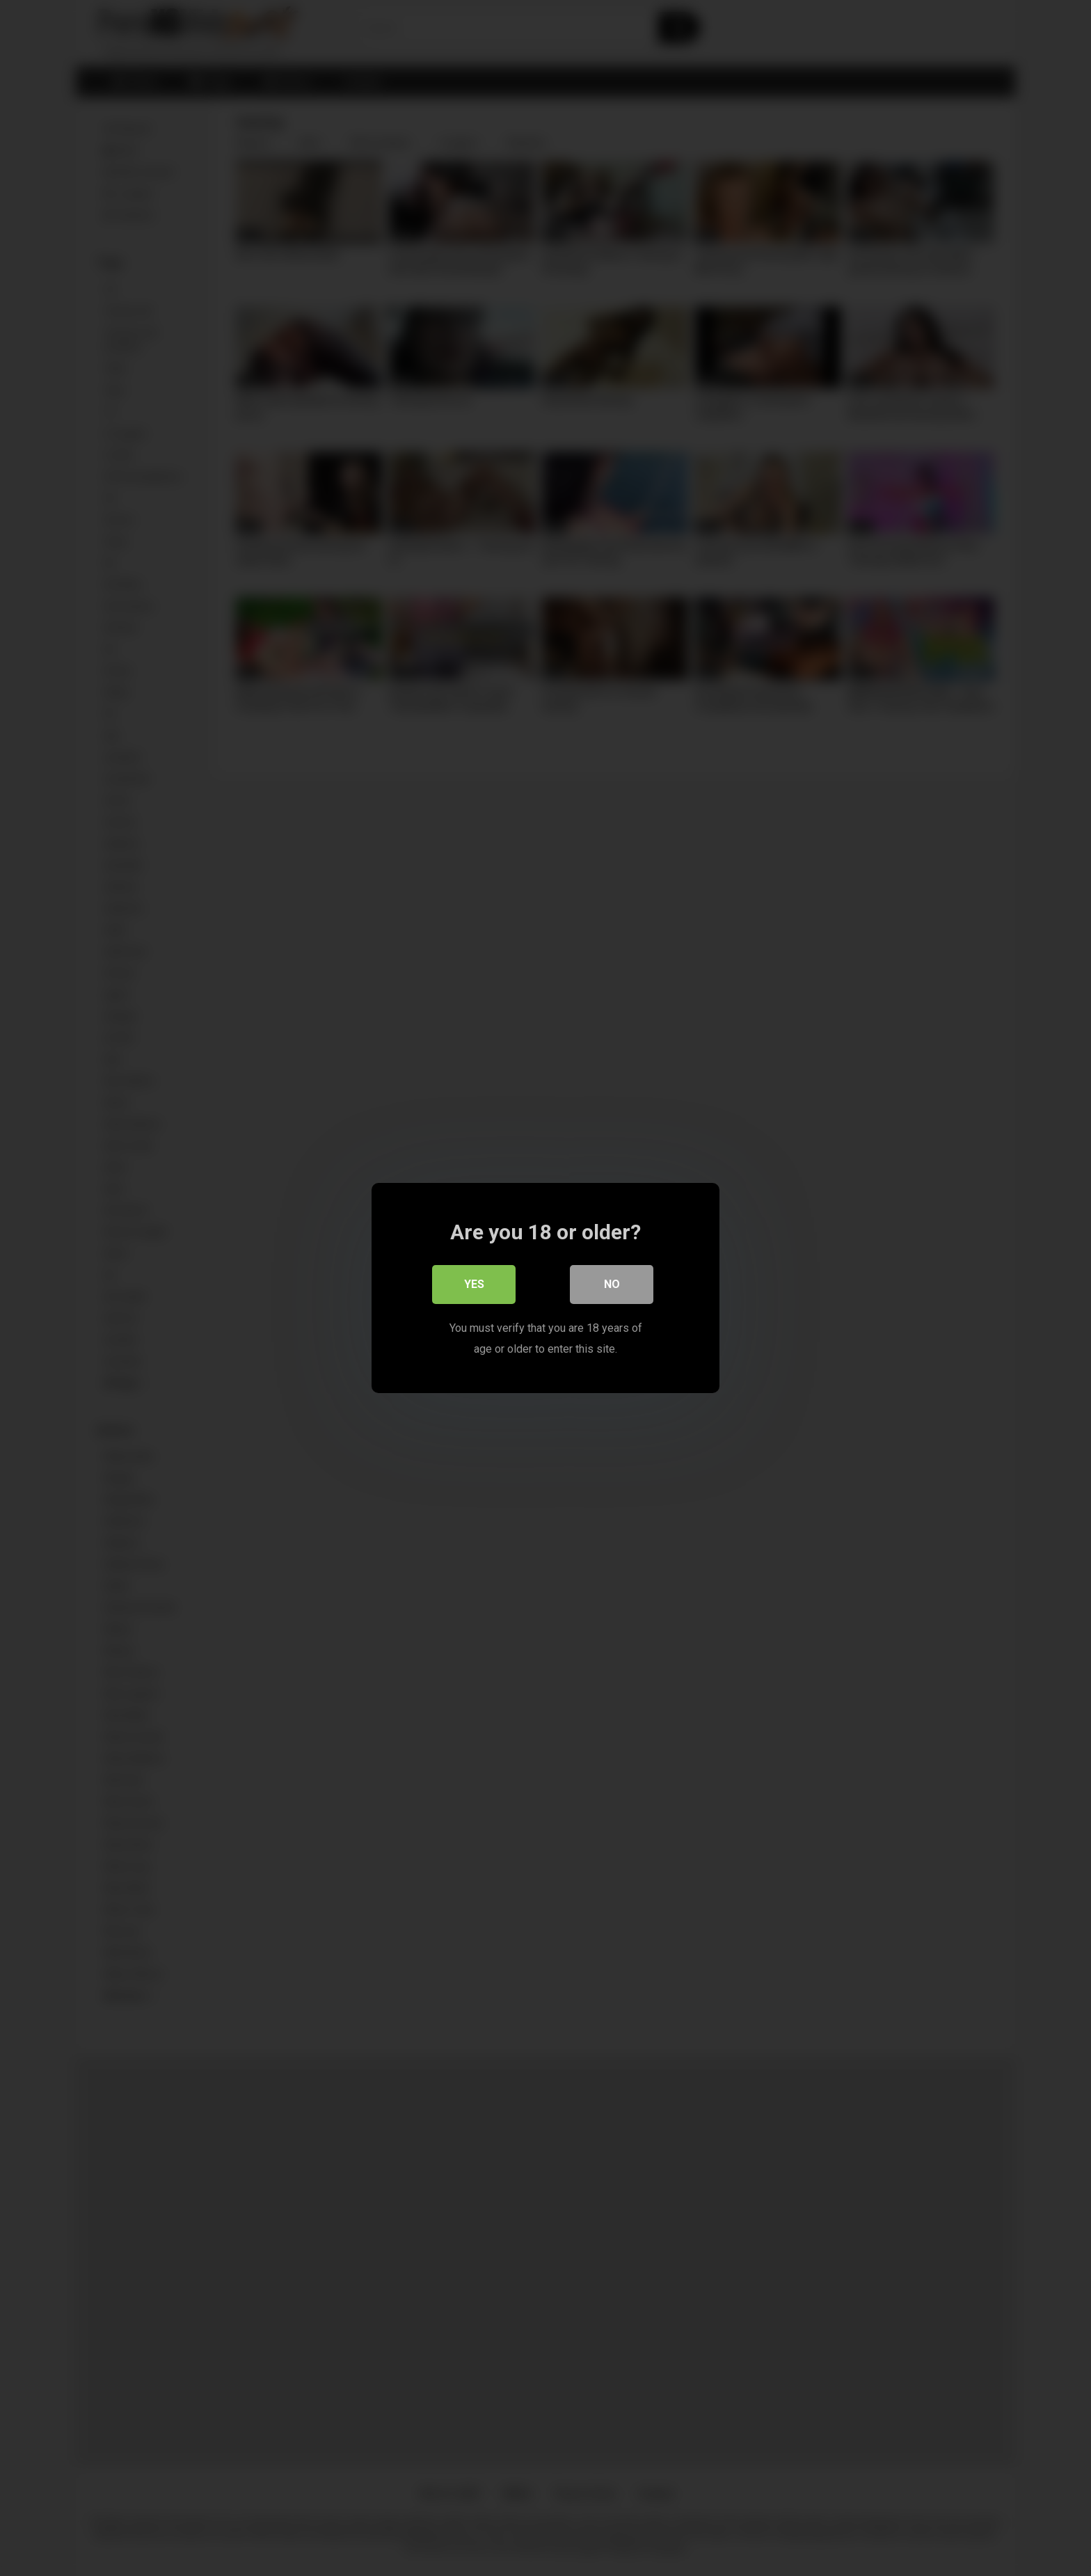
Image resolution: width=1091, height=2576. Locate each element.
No (612, 1284)
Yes (474, 1284)
